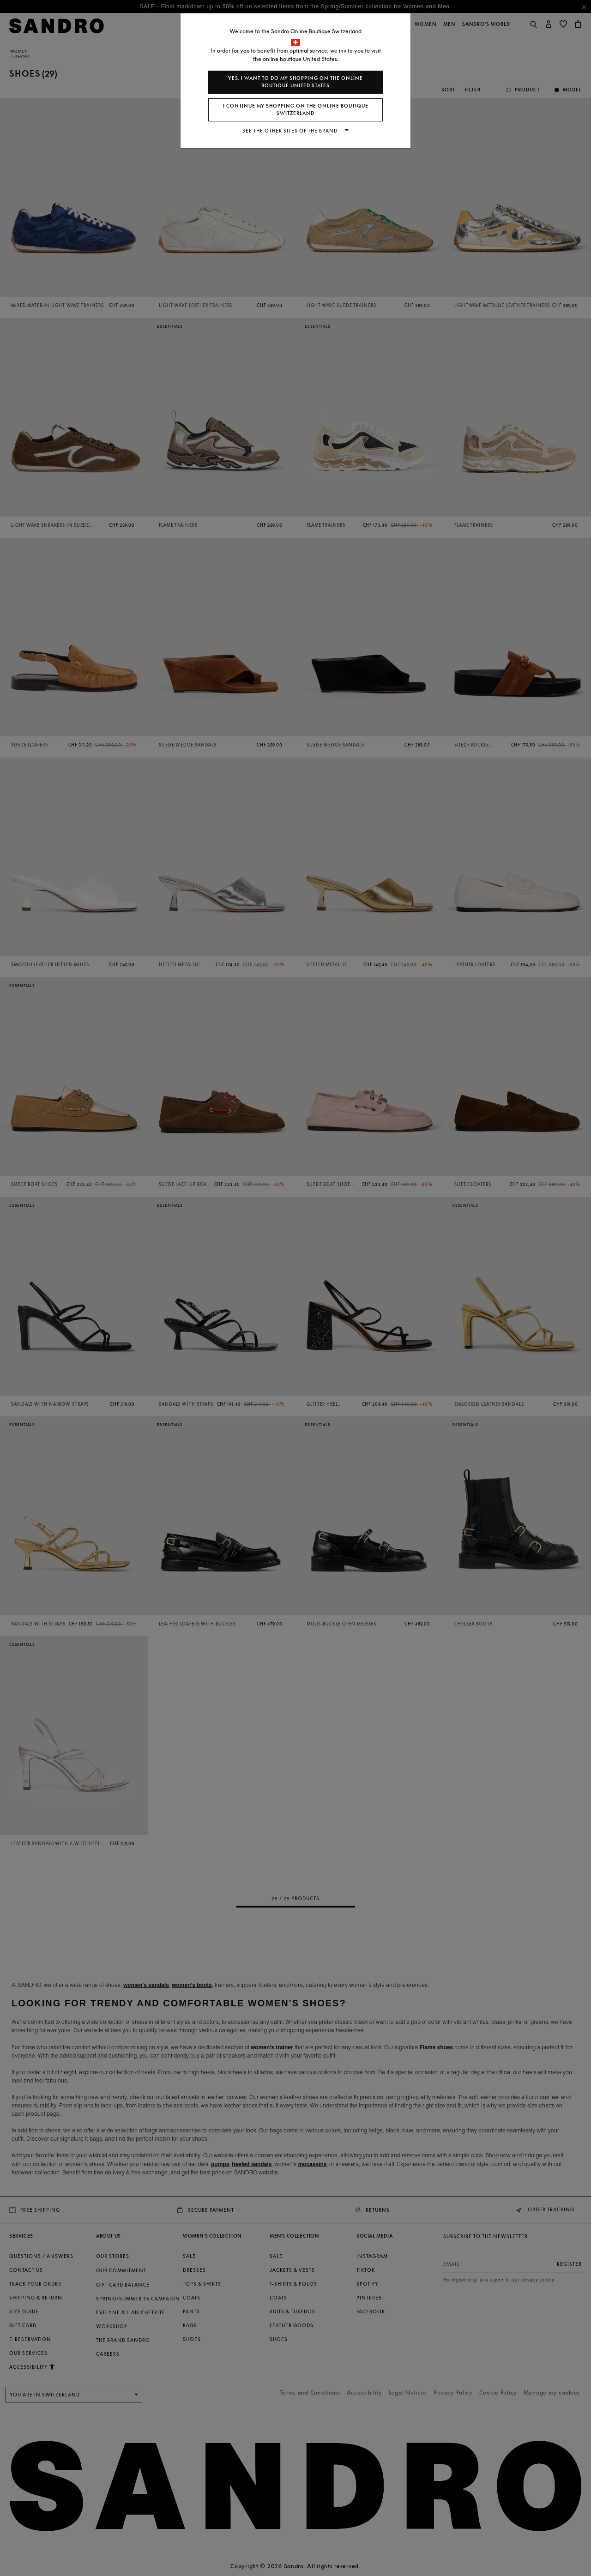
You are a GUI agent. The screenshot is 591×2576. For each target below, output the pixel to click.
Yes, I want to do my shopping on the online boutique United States (295, 82)
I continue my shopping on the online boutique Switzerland (295, 109)
